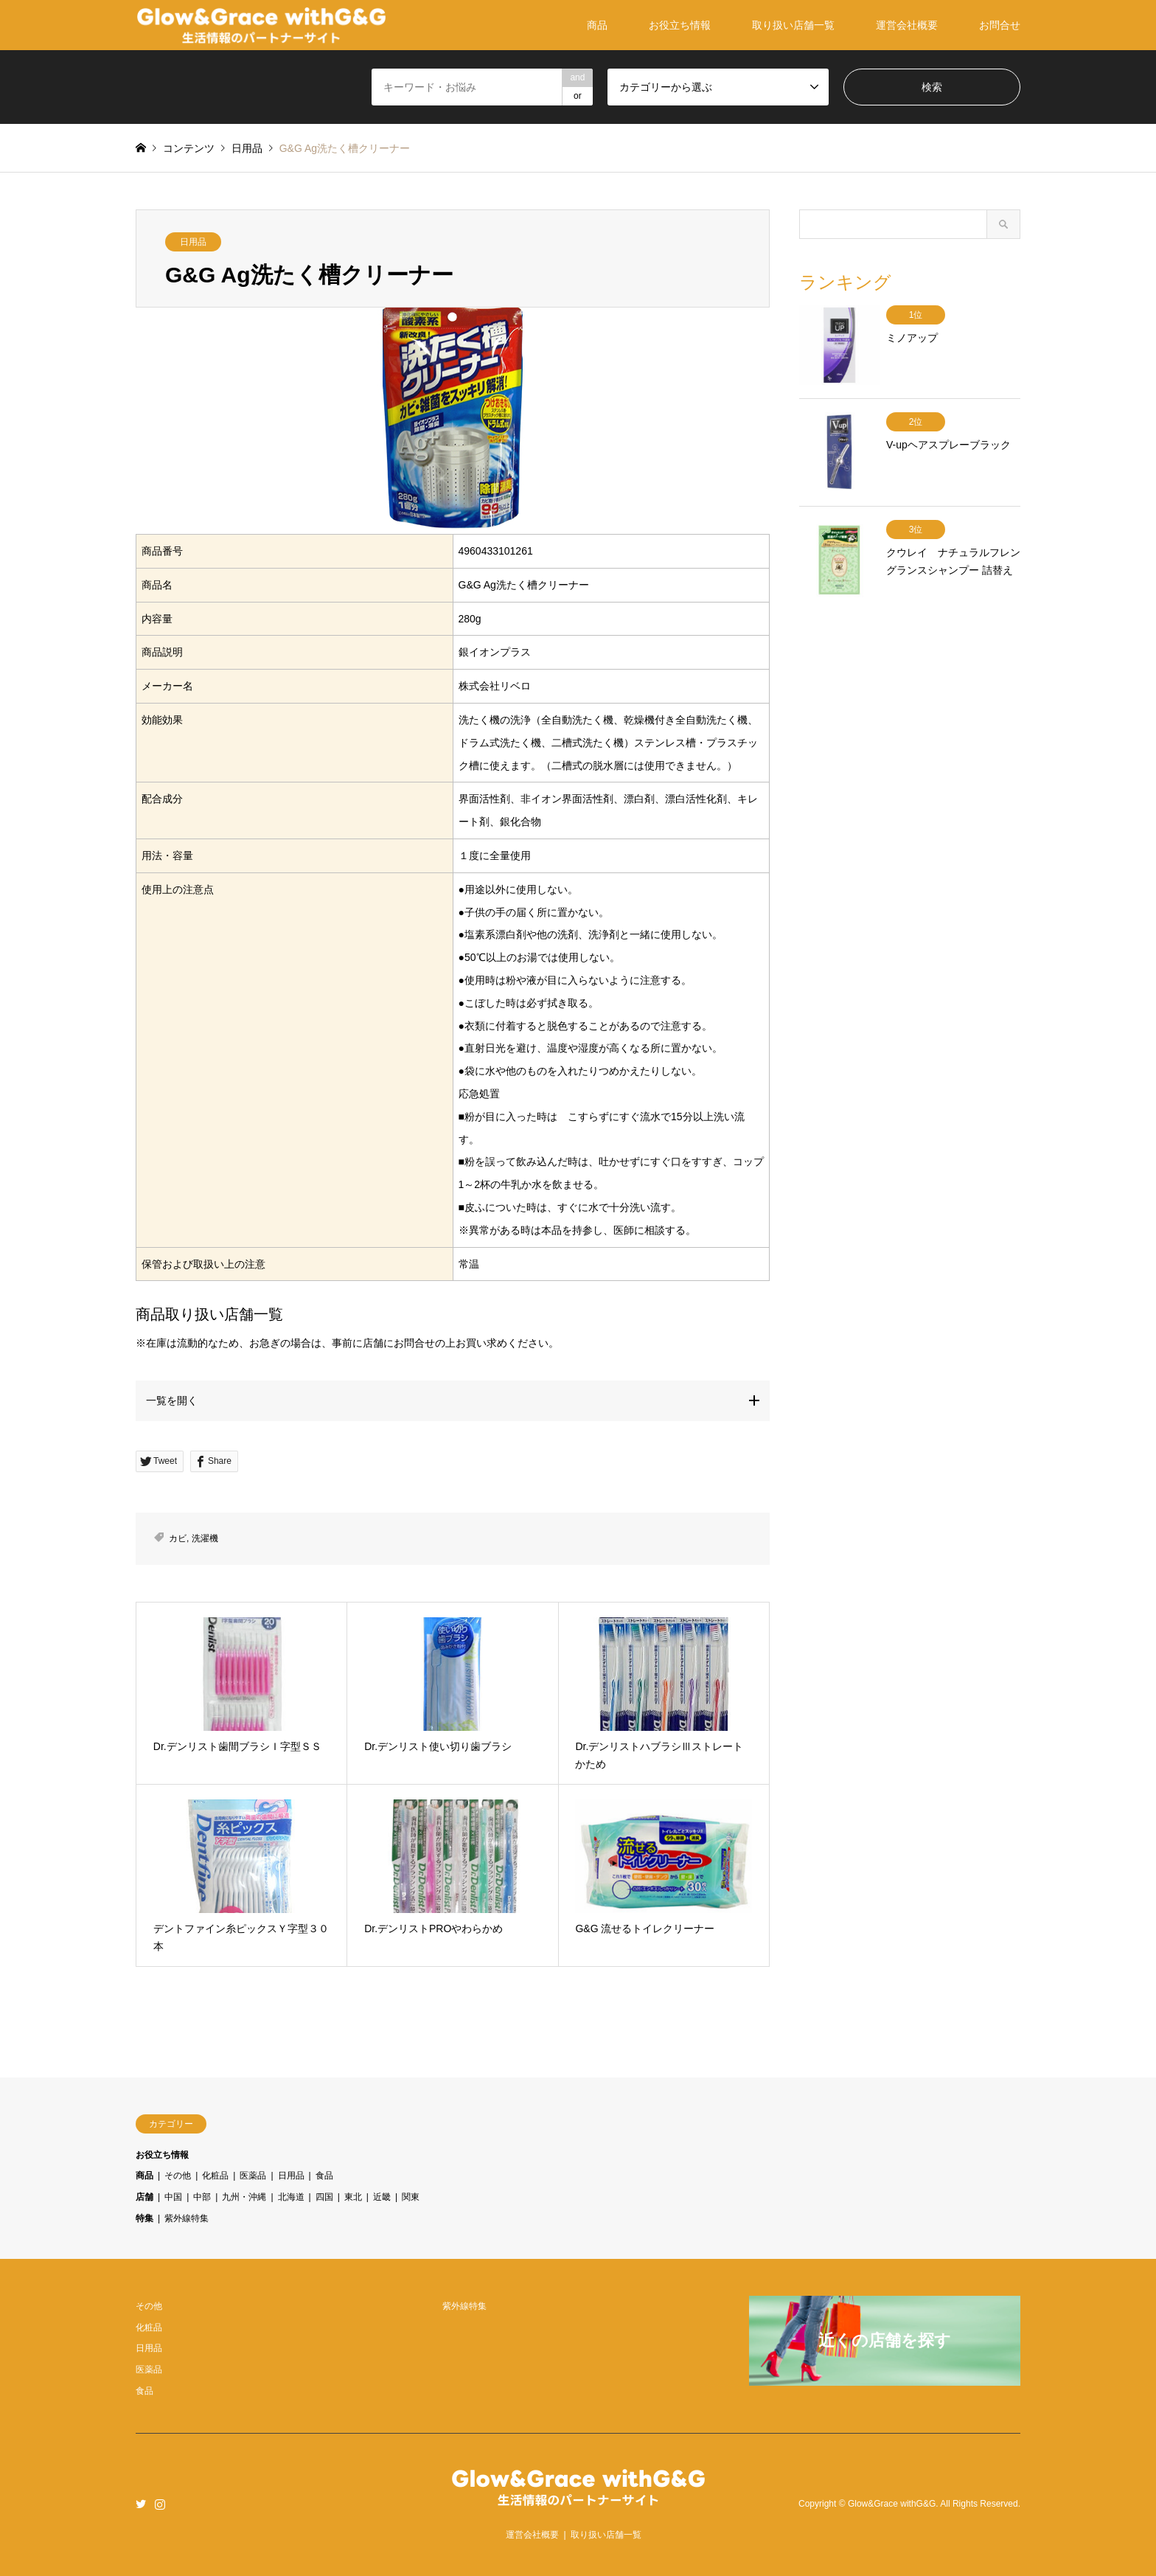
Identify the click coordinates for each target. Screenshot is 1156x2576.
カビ (178, 1538)
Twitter (141, 2504)
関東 (410, 2197)
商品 (597, 25)
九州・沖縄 (244, 2197)
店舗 (144, 2197)
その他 (177, 2175)
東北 (353, 2197)
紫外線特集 (186, 2218)
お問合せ (999, 25)
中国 (173, 2197)
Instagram (160, 2504)
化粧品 (215, 2175)
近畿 (382, 2197)
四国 (324, 2197)
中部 (202, 2197)
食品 (324, 2175)
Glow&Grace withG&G (892, 2504)
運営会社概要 (907, 25)
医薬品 (253, 2175)
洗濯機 (205, 1538)
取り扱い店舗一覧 (793, 25)
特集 (144, 2218)
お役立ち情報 (680, 25)
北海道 (291, 2197)
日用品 (193, 242)
